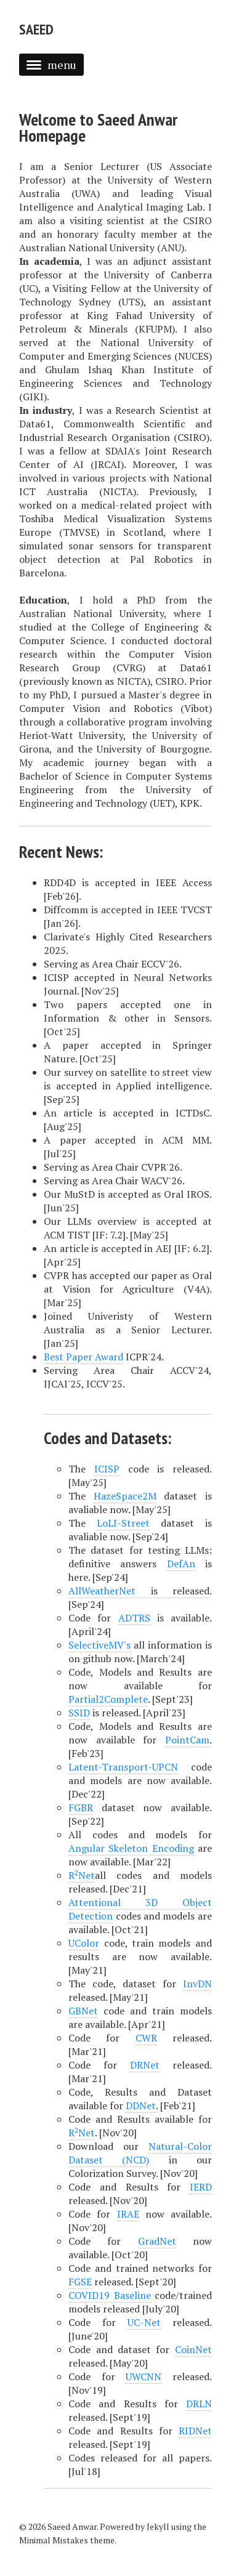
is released (138, 1590)
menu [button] (51, 64)
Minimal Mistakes (53, 2540)
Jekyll (158, 2526)
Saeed (36, 29)
